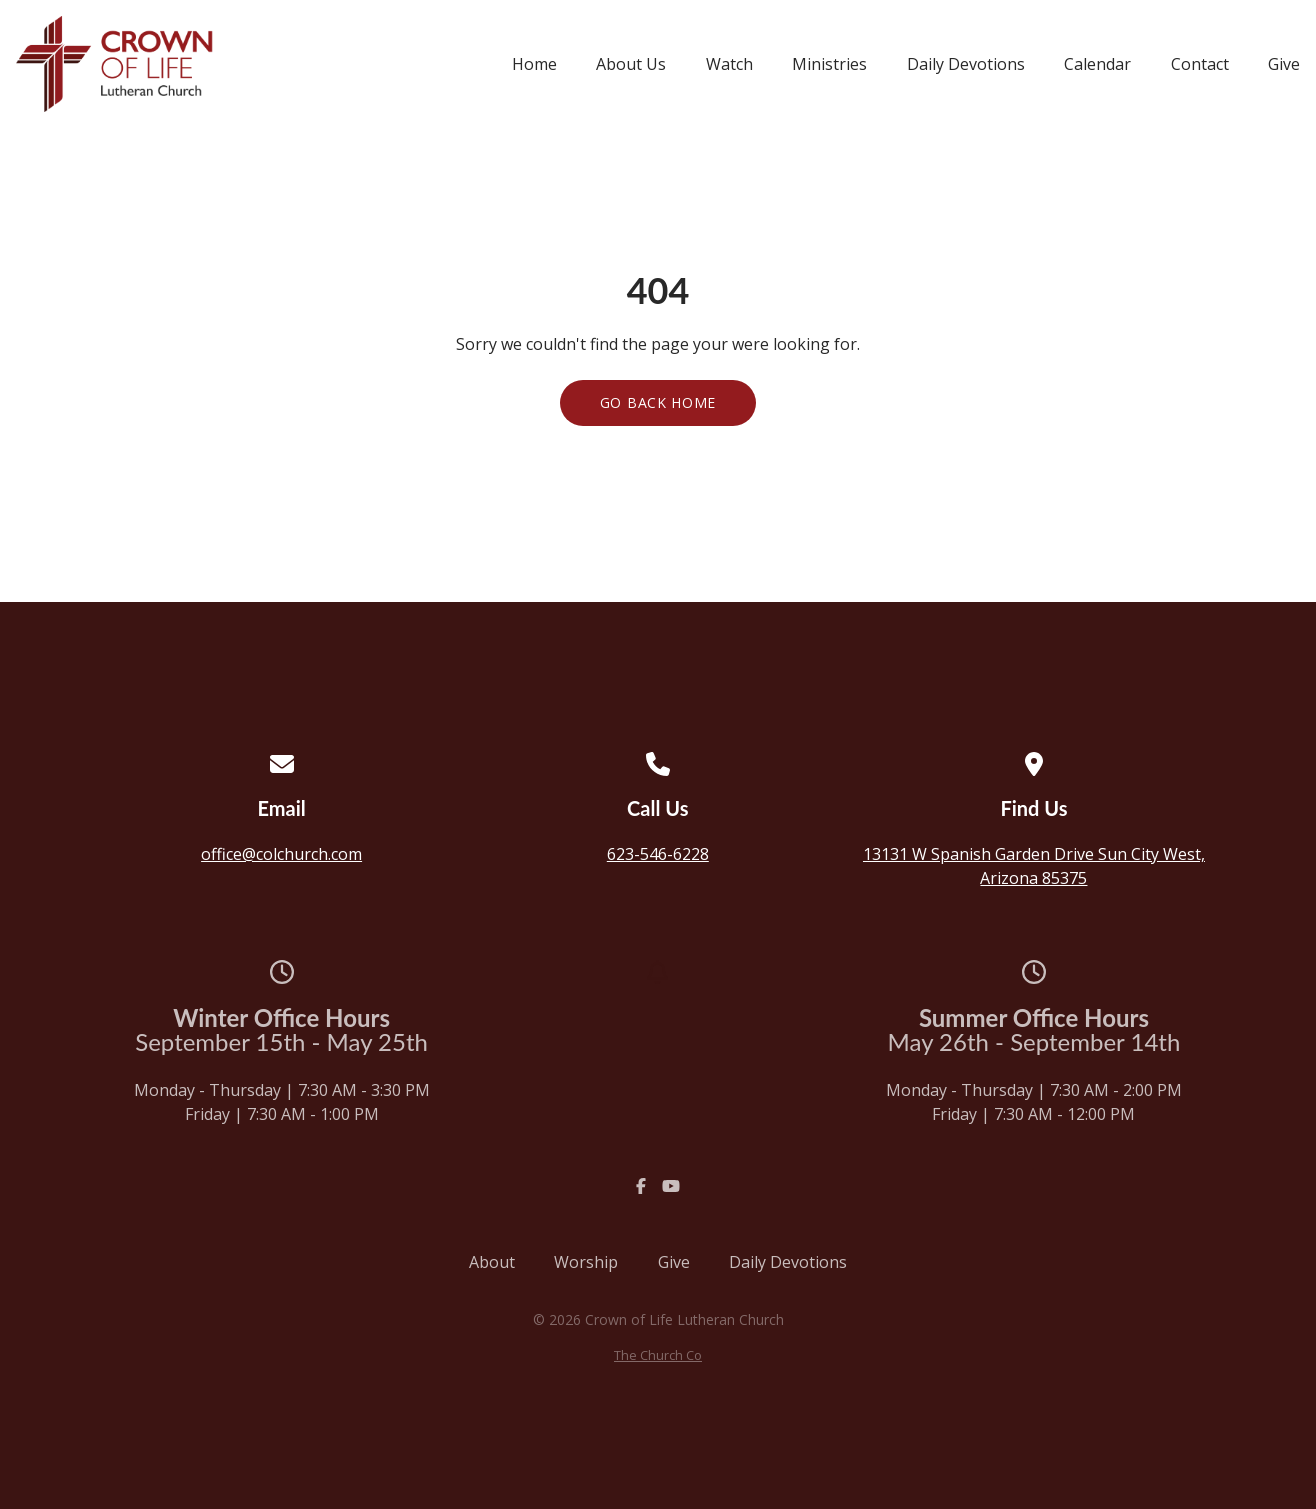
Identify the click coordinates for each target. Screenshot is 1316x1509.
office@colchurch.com (281, 854)
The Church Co (658, 1355)
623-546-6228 (658, 854)
